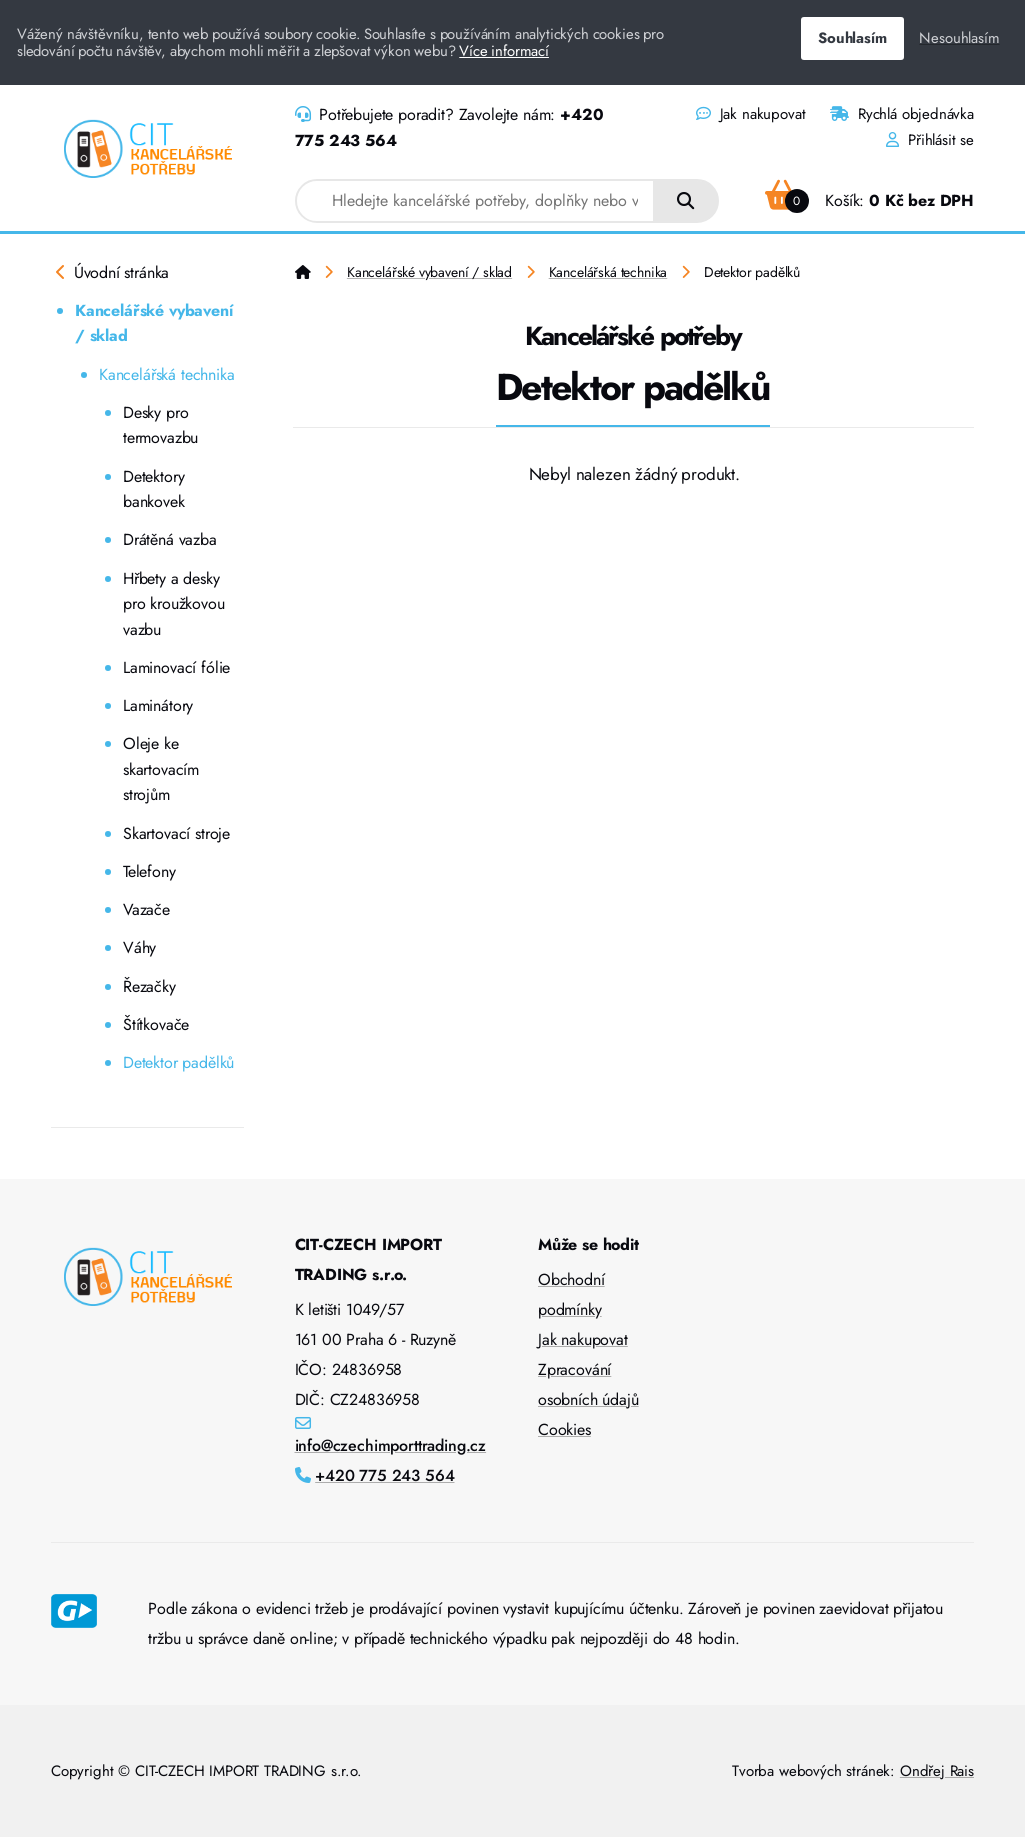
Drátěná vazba (170, 539)
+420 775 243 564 (384, 1475)
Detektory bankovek (154, 489)
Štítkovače (156, 1024)
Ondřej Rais (937, 1771)
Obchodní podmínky (571, 1294)
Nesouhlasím (959, 38)
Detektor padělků (178, 1062)
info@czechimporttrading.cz (391, 1445)
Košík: (869, 200)
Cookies (564, 1429)
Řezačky (149, 986)
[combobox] (475, 201)
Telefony (149, 871)
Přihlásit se (930, 140)
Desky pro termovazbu (160, 425)
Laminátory (158, 705)
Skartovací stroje (176, 833)
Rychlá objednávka (902, 114)
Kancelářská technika (167, 374)
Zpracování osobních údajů (588, 1384)
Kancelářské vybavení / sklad (154, 323)
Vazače (146, 909)
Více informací (504, 51)
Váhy (139, 947)
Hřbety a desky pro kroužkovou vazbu (174, 604)
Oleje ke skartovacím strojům (161, 769)
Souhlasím (852, 38)
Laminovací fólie (176, 667)
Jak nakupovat (750, 114)
